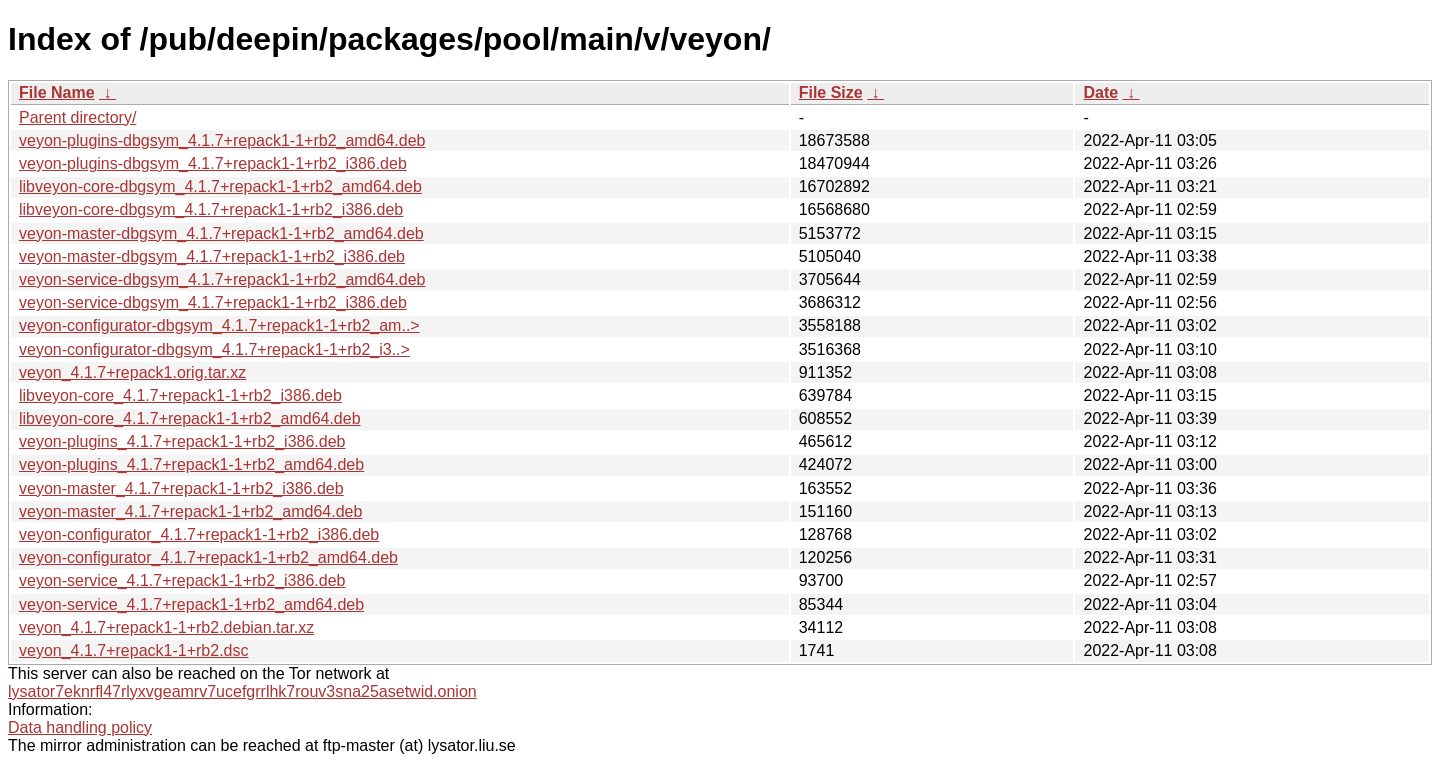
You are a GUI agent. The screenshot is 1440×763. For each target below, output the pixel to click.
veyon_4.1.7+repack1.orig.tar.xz (132, 372)
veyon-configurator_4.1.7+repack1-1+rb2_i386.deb (199, 534)
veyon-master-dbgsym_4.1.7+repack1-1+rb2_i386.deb (212, 256)
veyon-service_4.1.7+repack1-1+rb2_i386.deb (182, 580)
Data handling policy (80, 727)
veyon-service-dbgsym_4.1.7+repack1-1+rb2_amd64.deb (222, 279)
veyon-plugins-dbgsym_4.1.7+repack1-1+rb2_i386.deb (213, 163)
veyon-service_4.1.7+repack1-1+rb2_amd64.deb (191, 604)
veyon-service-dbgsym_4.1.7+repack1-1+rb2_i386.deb (213, 302)
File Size (831, 92)
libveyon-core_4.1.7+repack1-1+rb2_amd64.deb (190, 418)
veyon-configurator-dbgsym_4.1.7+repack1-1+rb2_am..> (219, 325)
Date (1100, 92)
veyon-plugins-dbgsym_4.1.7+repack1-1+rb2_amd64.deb (222, 140)
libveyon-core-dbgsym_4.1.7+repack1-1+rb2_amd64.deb (220, 186)
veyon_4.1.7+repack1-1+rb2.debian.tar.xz (166, 627)
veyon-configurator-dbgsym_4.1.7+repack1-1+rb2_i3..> (214, 349)
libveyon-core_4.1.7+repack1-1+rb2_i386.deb (180, 395)
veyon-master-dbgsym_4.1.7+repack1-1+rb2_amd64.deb (221, 233)
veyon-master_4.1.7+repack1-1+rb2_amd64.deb (190, 511)
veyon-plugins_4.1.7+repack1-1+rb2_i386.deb (182, 441)
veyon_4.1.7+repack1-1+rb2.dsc (133, 650)
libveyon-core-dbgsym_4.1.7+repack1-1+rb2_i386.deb (211, 209)
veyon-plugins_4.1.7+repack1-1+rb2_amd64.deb (191, 464)
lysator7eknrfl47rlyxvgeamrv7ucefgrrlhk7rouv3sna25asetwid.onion (242, 691)
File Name (57, 92)
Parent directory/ (77, 117)
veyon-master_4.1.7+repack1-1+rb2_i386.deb (181, 488)
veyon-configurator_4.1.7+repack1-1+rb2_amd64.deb (208, 557)
